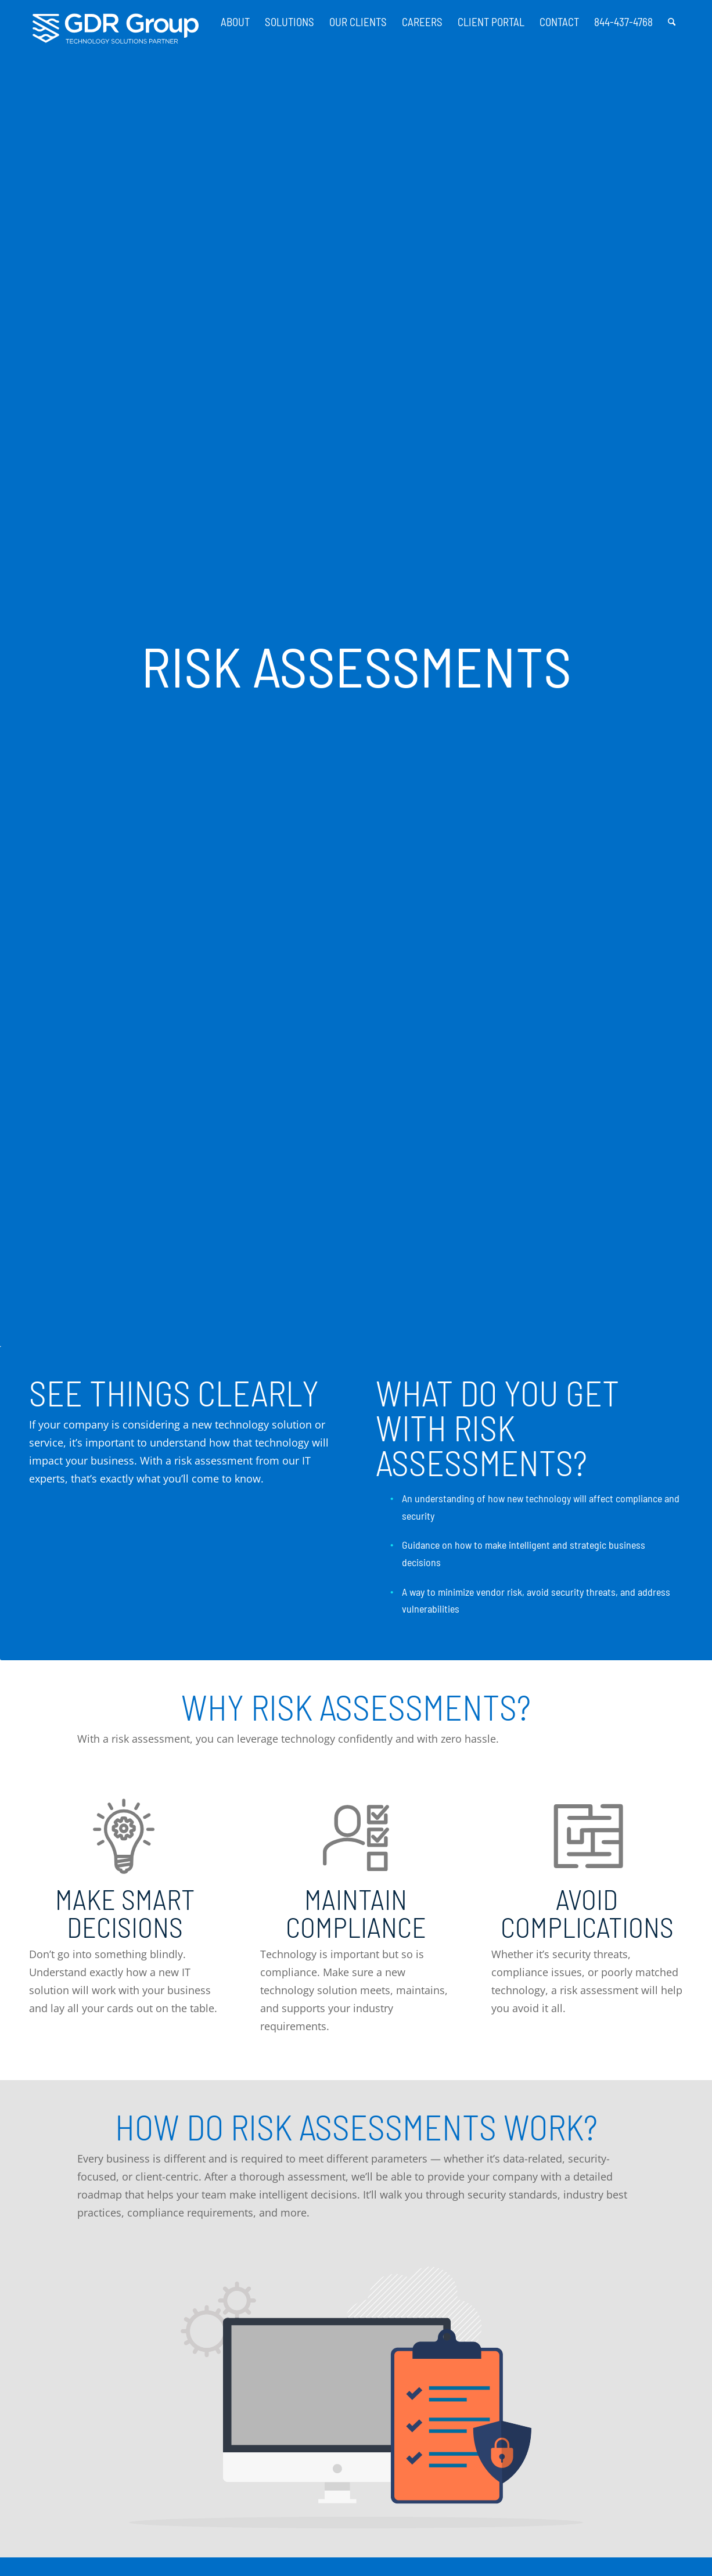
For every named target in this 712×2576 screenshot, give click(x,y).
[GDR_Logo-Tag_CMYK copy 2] (115, 29)
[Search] (671, 17)
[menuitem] (235, 17)
